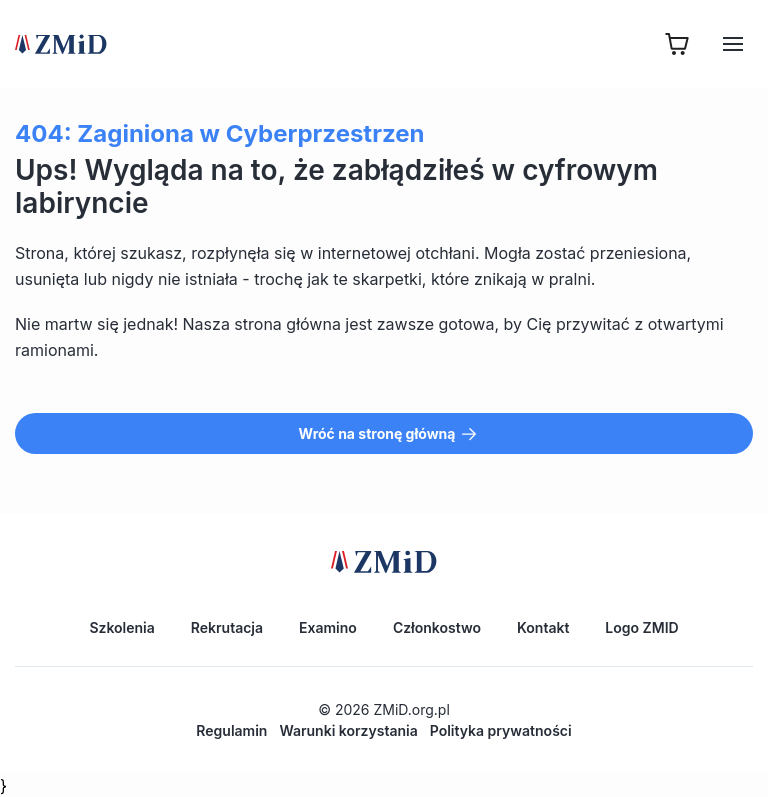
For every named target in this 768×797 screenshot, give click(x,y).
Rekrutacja (227, 627)
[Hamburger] (733, 44)
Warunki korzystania (348, 730)
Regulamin (231, 730)
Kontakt (543, 627)
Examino (328, 627)
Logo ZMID (641, 627)
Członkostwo (437, 627)
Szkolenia (121, 627)
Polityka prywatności (501, 730)
